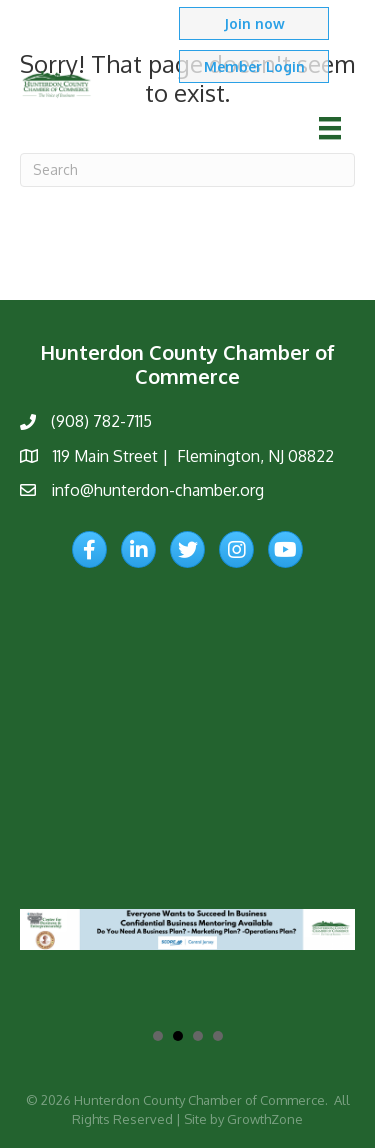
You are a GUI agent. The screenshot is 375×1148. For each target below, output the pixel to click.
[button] (254, 23)
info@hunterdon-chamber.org (157, 490)
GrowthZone (265, 1118)
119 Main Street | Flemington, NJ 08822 (193, 456)
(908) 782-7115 (101, 421)
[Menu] (330, 128)
